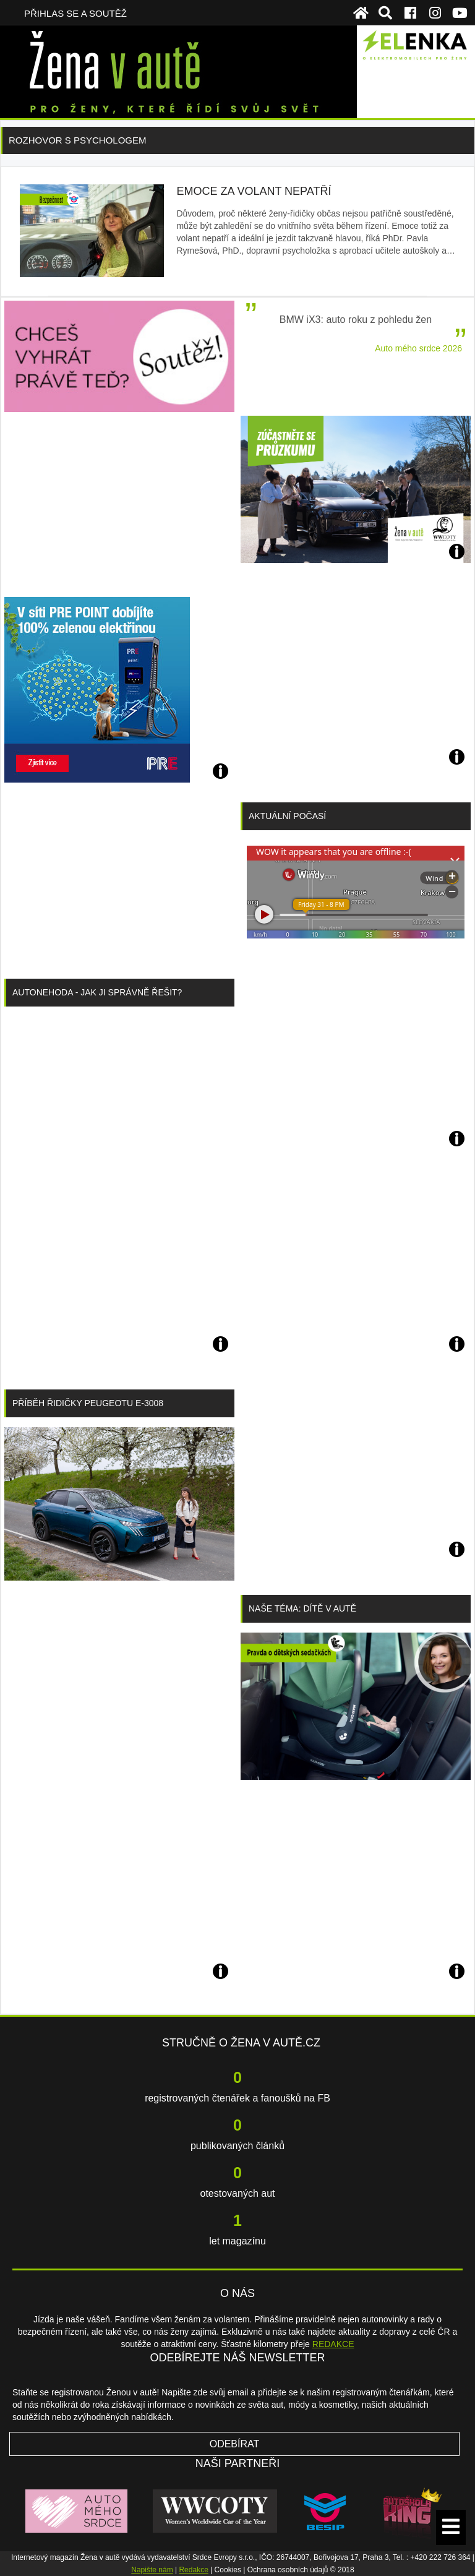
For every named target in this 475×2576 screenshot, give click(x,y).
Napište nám (152, 2569)
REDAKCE (333, 2344)
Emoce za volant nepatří (253, 191)
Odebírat (235, 2444)
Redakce (193, 2569)
